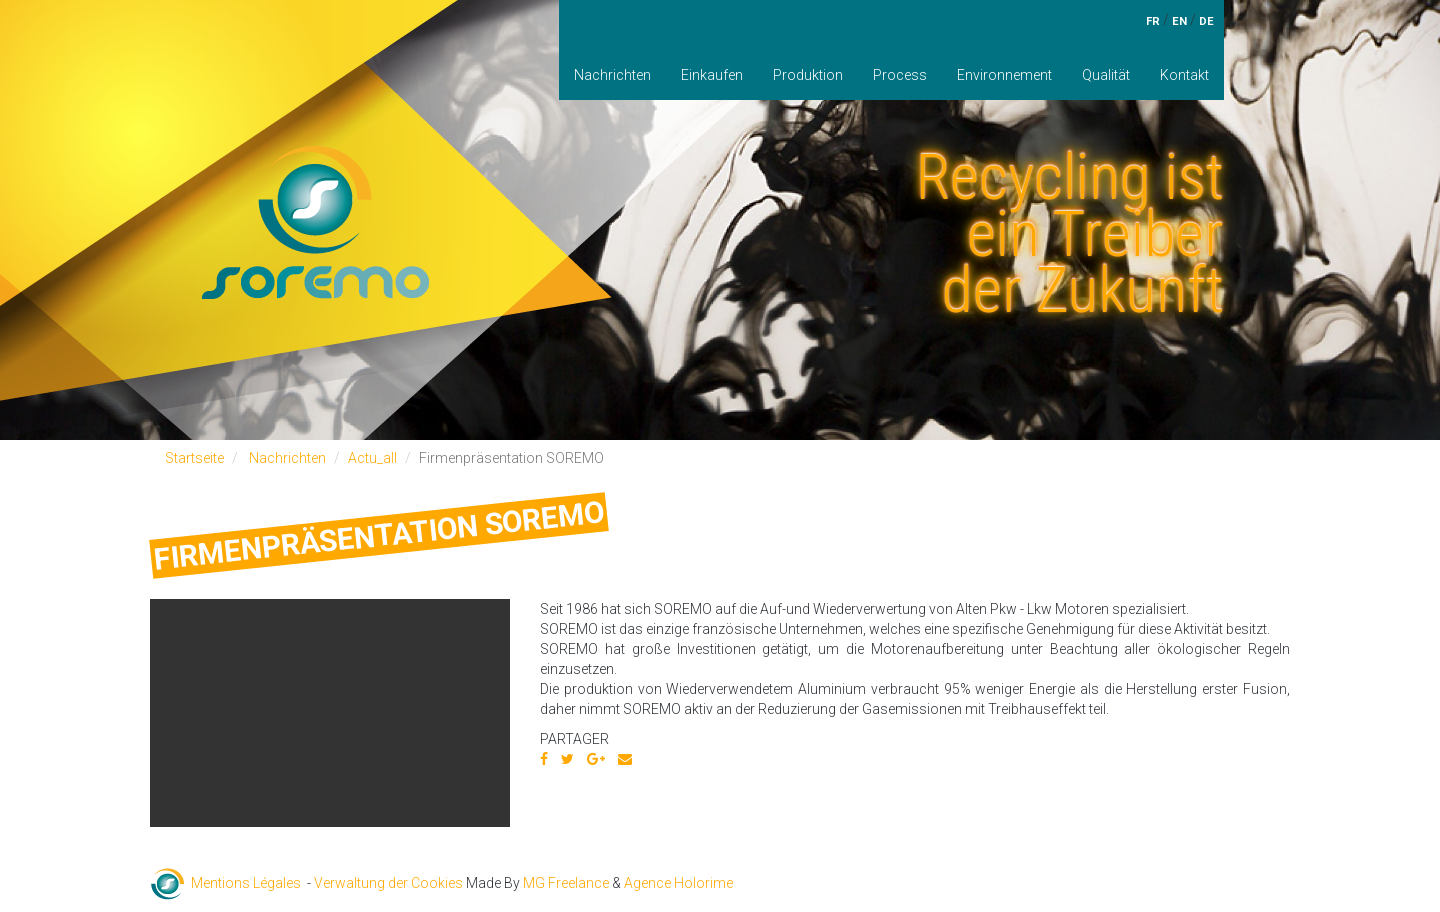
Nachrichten (612, 75)
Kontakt (1184, 75)
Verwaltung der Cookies (388, 883)
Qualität (1106, 75)
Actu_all (372, 458)
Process (900, 75)
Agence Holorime (678, 883)
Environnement (1004, 75)
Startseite (194, 458)
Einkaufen (712, 75)
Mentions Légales (246, 883)
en (1179, 21)
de (1206, 21)
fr (1153, 21)
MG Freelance (566, 883)
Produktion (808, 75)
